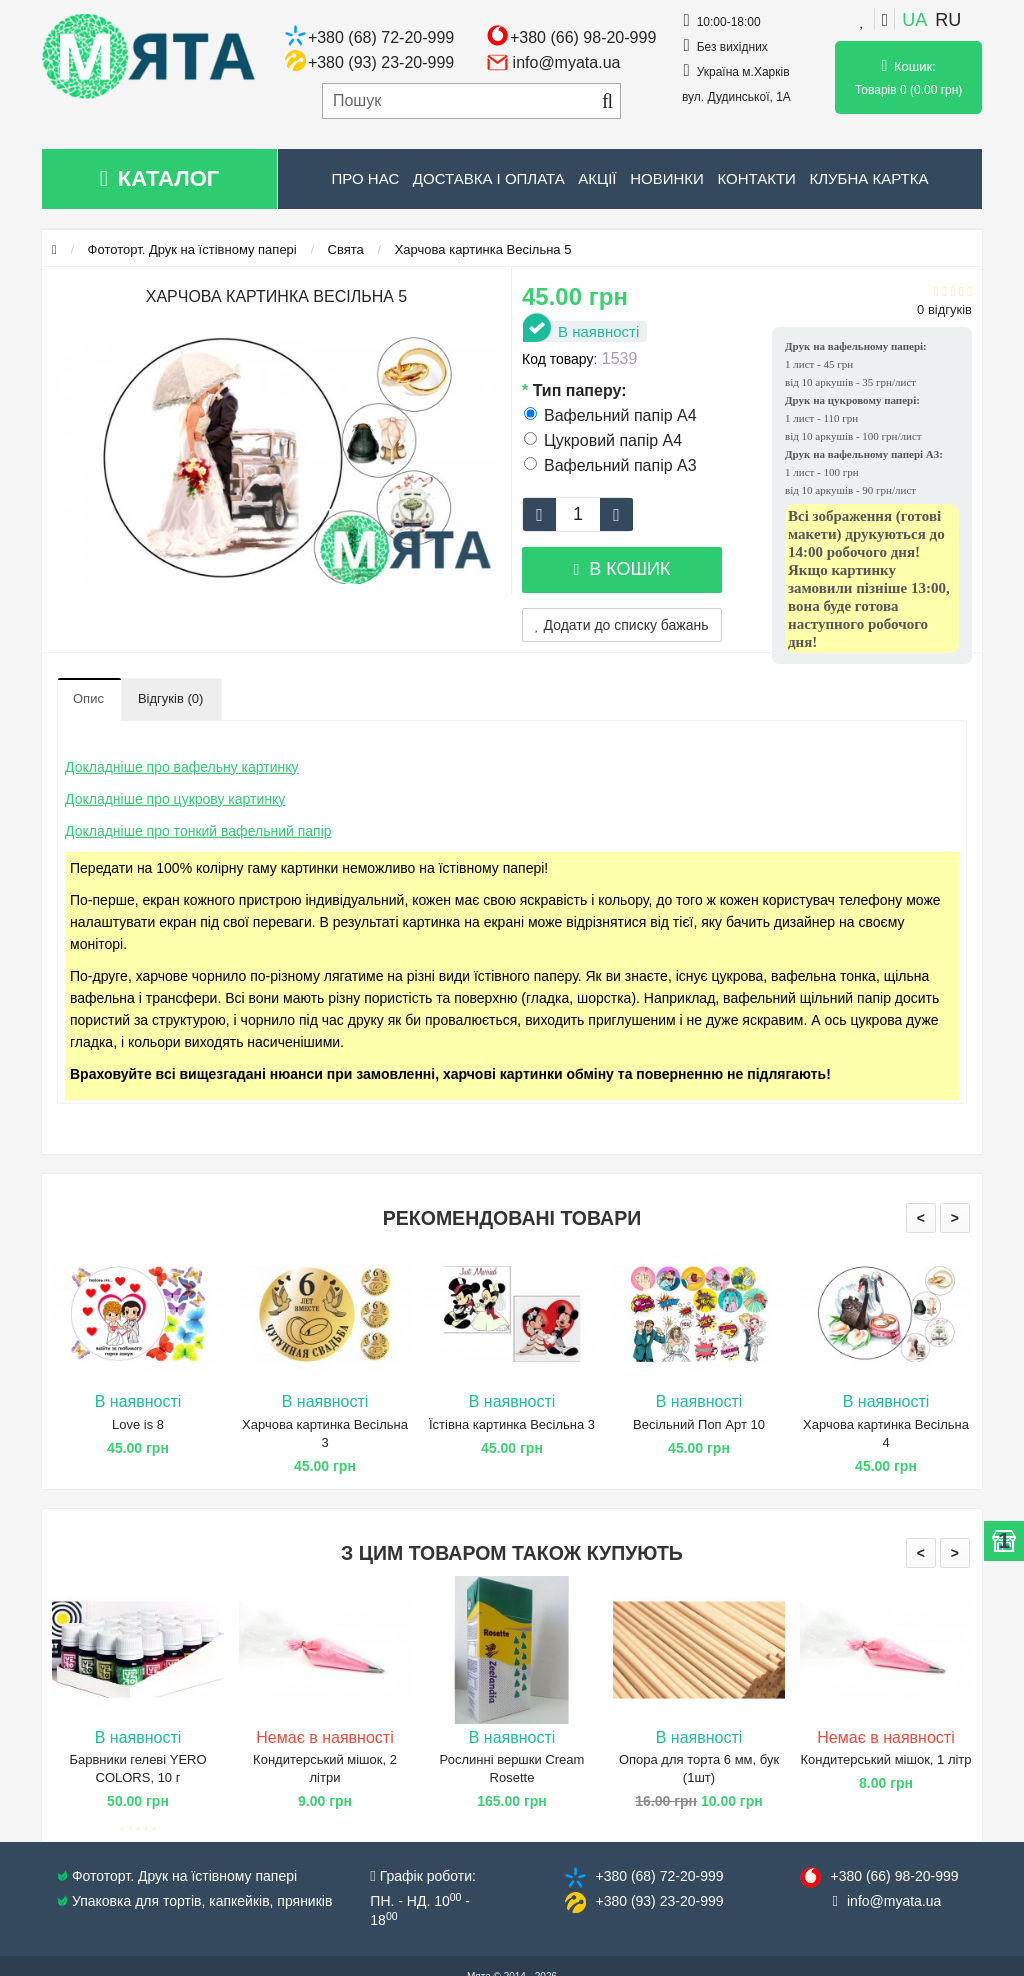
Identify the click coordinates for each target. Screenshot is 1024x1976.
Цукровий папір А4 (603, 440)
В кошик (621, 569)
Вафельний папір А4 (610, 415)
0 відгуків (944, 309)
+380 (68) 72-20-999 (381, 37)
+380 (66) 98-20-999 (583, 37)
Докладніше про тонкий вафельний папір (198, 831)
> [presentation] (955, 1218)
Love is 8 (138, 1424)
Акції (597, 178)
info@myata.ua (567, 62)
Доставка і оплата (489, 178)
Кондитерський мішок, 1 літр (885, 1759)
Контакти (756, 178)
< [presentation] (921, 1218)
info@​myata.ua (894, 1901)
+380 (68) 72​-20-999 (659, 1876)
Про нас (366, 178)
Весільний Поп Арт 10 (699, 1424)
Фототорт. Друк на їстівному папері (192, 249)
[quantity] (578, 514)
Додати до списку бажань (622, 625)
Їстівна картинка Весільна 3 (512, 1424)
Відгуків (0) (170, 698)
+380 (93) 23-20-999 (381, 62)
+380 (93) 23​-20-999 (659, 1901)
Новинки (667, 178)
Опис (88, 698)
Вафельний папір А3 (610, 465)
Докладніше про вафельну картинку (182, 767)
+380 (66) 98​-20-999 (894, 1876)
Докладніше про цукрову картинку (175, 799)
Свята (346, 249)
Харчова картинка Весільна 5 (483, 249)
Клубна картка (868, 178)
